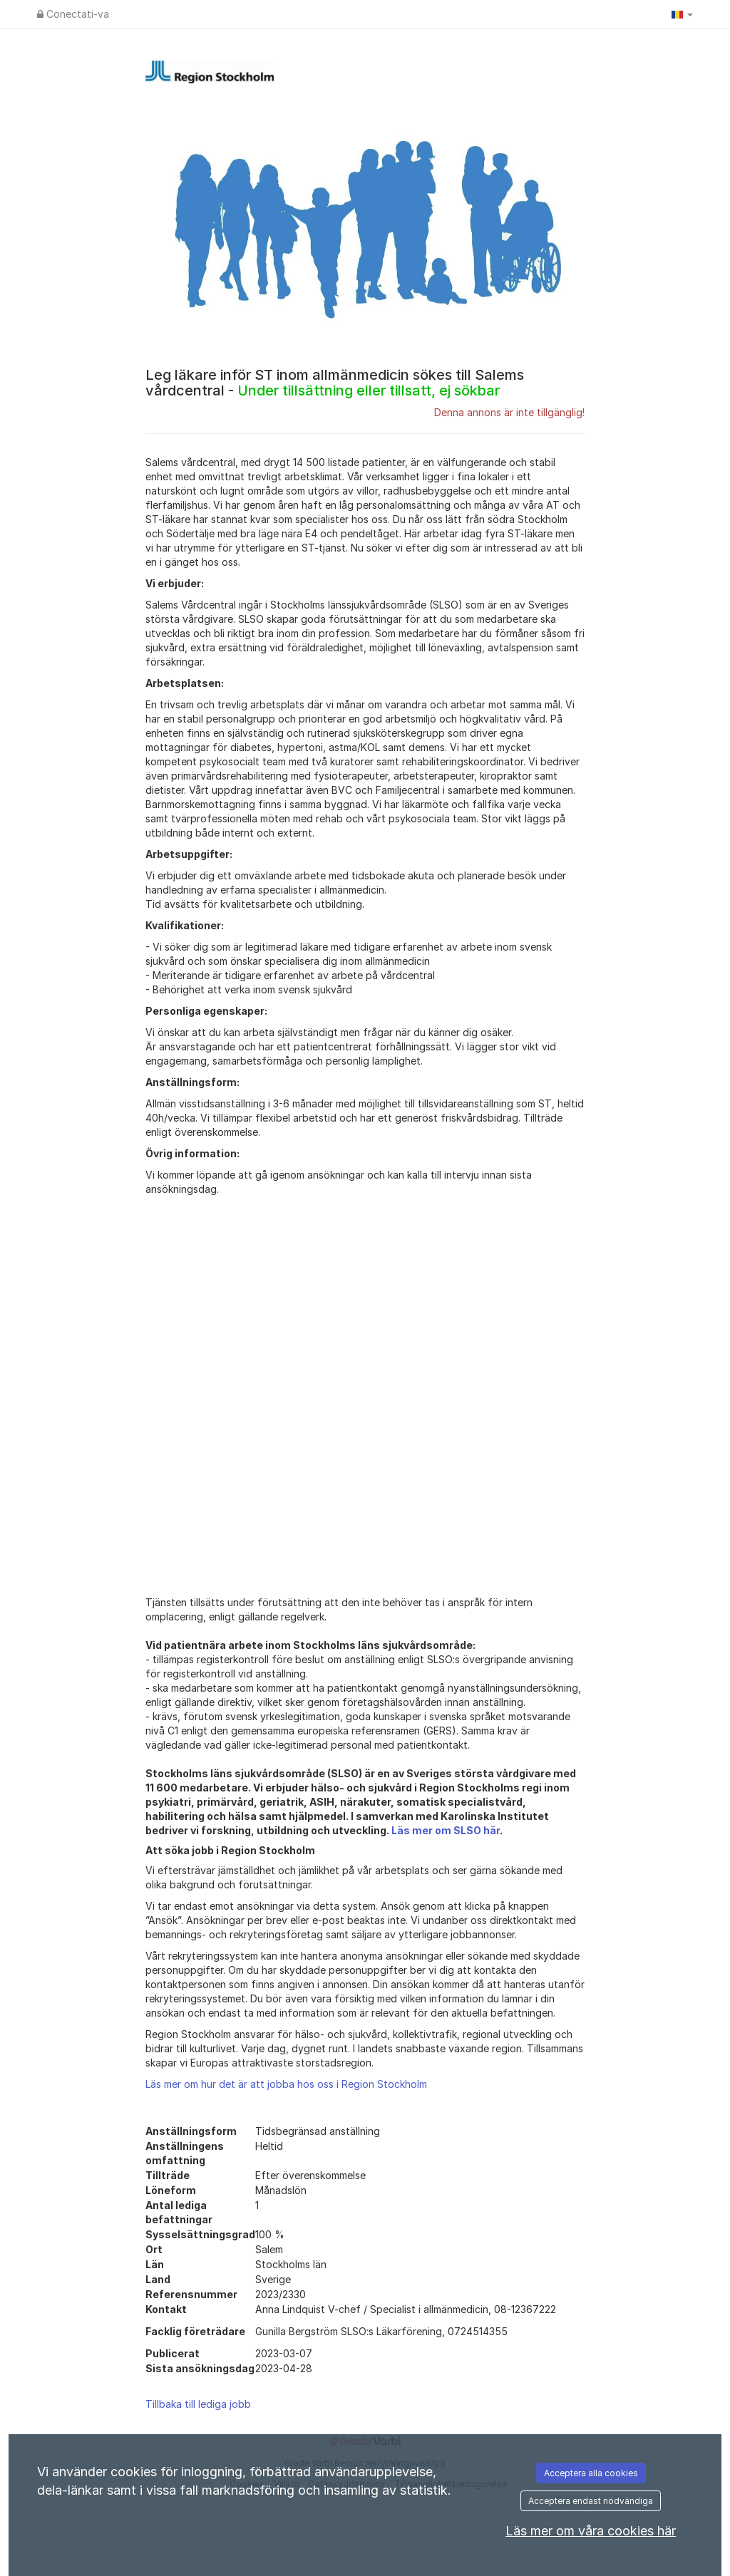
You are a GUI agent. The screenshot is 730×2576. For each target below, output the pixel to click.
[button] (682, 14)
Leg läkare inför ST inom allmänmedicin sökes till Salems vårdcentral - (334, 382)
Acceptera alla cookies (591, 2473)
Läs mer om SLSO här (445, 1830)
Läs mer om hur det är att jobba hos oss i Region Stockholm (286, 2084)
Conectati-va (73, 14)
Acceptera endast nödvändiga (590, 2500)
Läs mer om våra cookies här (590, 2530)
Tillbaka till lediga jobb (198, 2404)
